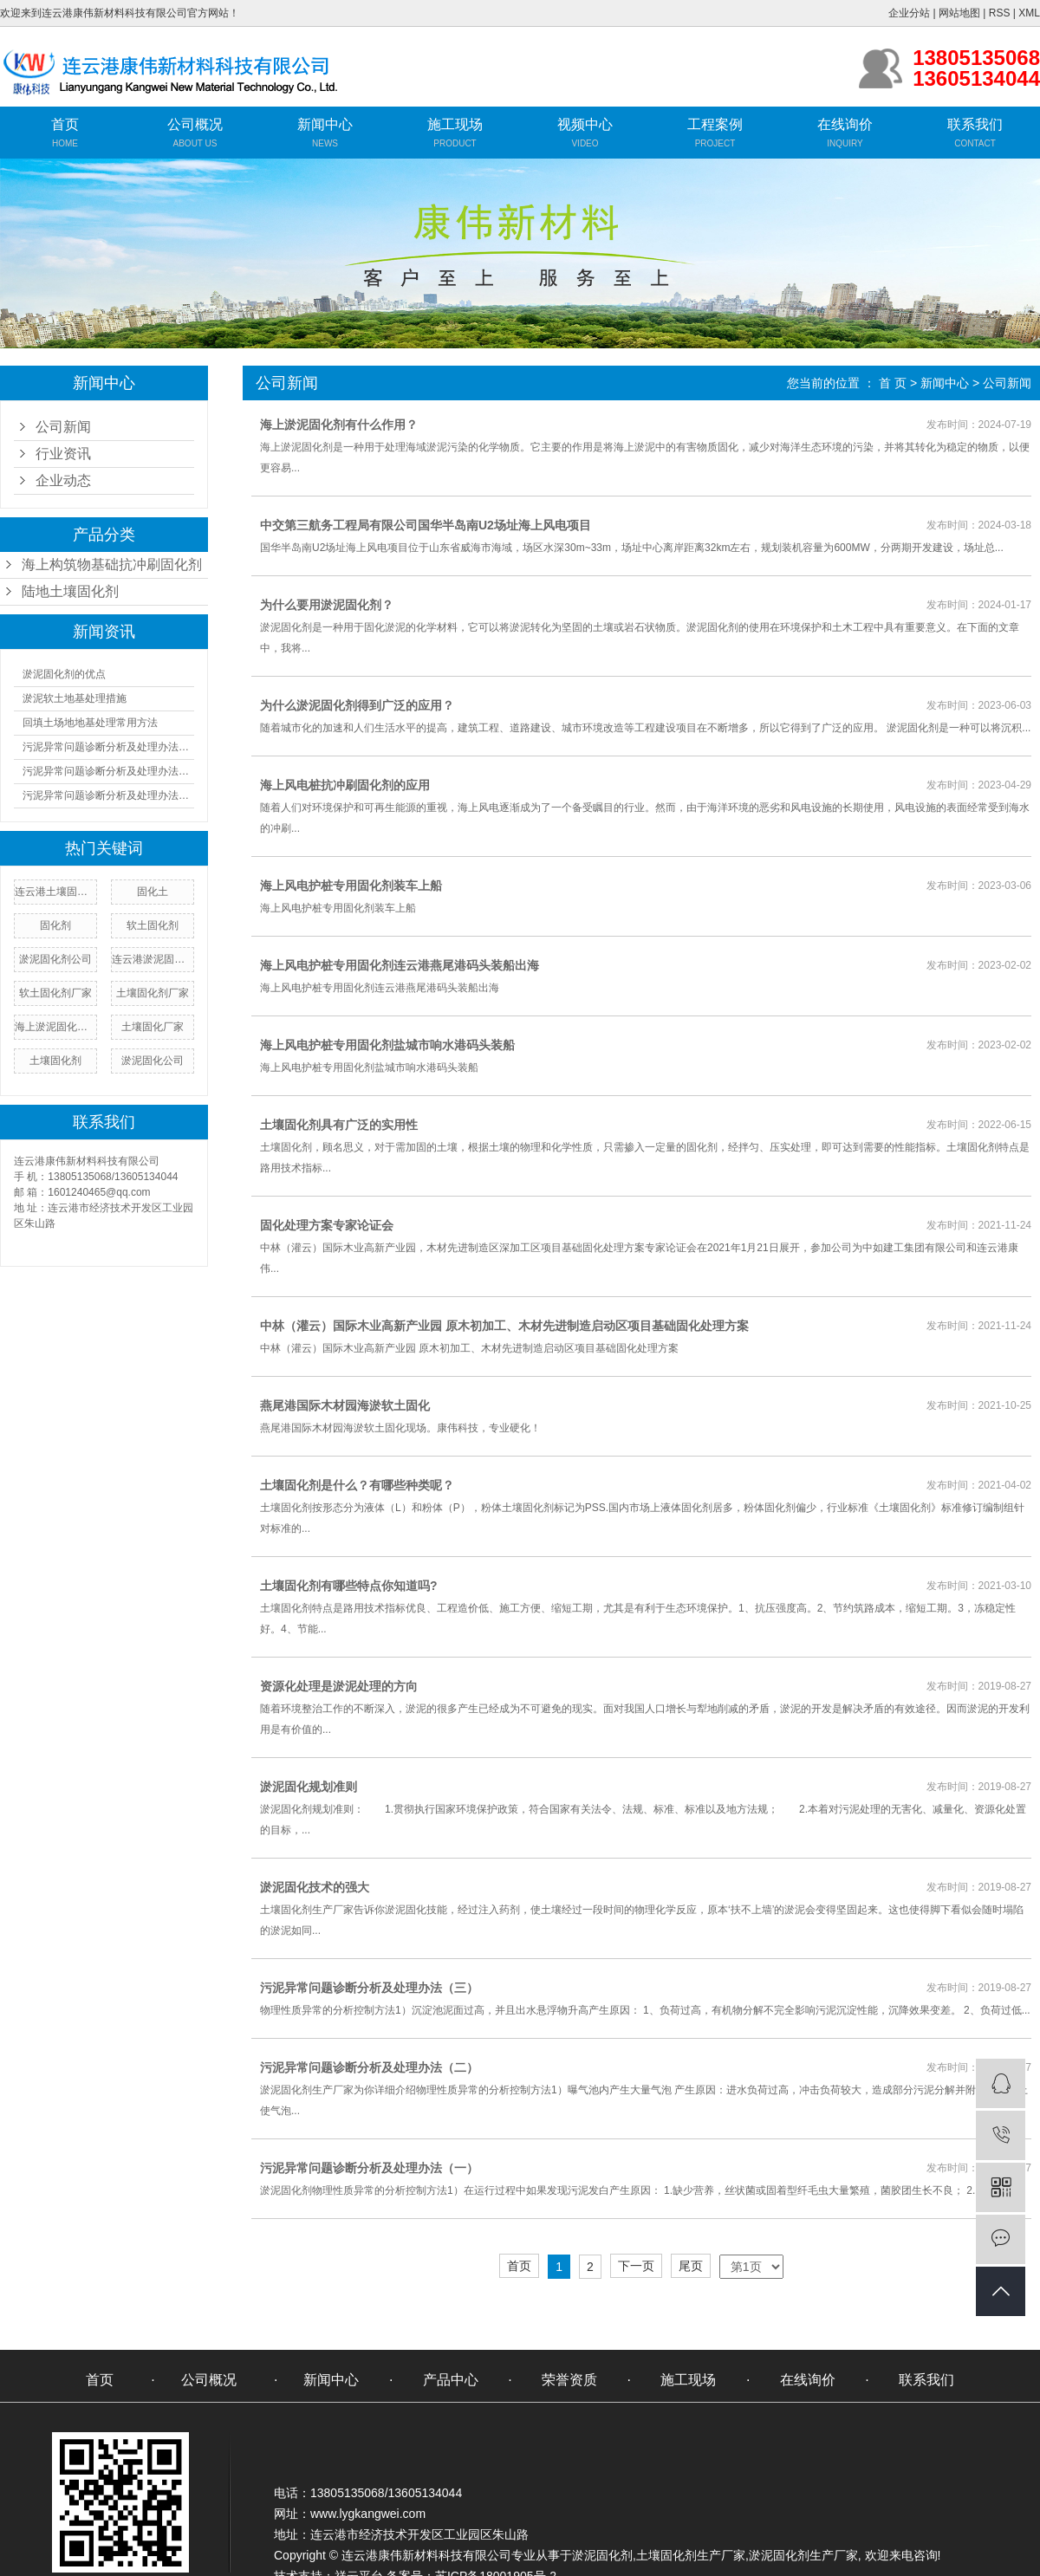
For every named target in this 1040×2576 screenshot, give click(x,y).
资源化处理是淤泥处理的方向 (339, 1686)
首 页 (893, 383)
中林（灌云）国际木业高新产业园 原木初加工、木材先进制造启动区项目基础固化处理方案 (504, 1326)
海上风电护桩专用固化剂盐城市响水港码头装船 (387, 1045)
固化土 (152, 892)
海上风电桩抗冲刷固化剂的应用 (345, 785)
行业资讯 (63, 453)
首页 (65, 124)
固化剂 (55, 925)
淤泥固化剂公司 (55, 959)
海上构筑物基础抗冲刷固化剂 (112, 564)
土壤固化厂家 (152, 1027)
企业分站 (909, 13)
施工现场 (455, 124)
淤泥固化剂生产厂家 (803, 2555)
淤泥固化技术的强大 (314, 1887)
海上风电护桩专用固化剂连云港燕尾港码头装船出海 (399, 965)
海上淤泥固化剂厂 (55, 1027)
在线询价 (845, 124)
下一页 (636, 2266)
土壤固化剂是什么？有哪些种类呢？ (357, 1485)
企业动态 (63, 480)
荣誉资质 (569, 2379)
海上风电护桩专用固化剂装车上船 (351, 885)
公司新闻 (63, 426)
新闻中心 (325, 124)
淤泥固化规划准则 (308, 1787)
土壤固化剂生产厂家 (690, 2555)
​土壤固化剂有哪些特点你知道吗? (349, 1586)
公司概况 (195, 124)
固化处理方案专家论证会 (326, 1225)
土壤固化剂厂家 (152, 993)
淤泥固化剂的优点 (64, 674)
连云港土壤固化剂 (55, 892)
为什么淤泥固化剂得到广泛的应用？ (357, 705)
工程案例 (715, 124)
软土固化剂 (153, 925)
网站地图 (959, 13)
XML (1029, 13)
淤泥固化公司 (152, 1060)
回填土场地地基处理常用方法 (90, 723)
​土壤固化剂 (55, 1060)
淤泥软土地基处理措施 (75, 698)
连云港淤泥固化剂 (152, 959)
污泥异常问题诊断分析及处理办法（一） (108, 747)
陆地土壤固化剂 (70, 591)
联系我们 (975, 124)
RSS (1000, 13)
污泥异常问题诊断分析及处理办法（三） (108, 795)
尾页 (691, 2266)
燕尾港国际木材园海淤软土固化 (345, 1405)
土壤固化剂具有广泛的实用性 (339, 1125)
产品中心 (450, 2379)
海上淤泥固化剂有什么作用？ (339, 424)
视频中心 (585, 124)
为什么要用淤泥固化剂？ (326, 605)
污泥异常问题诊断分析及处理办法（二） (108, 771)
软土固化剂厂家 (55, 993)
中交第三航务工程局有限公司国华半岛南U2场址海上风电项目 (425, 525)
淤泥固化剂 (602, 2555)
